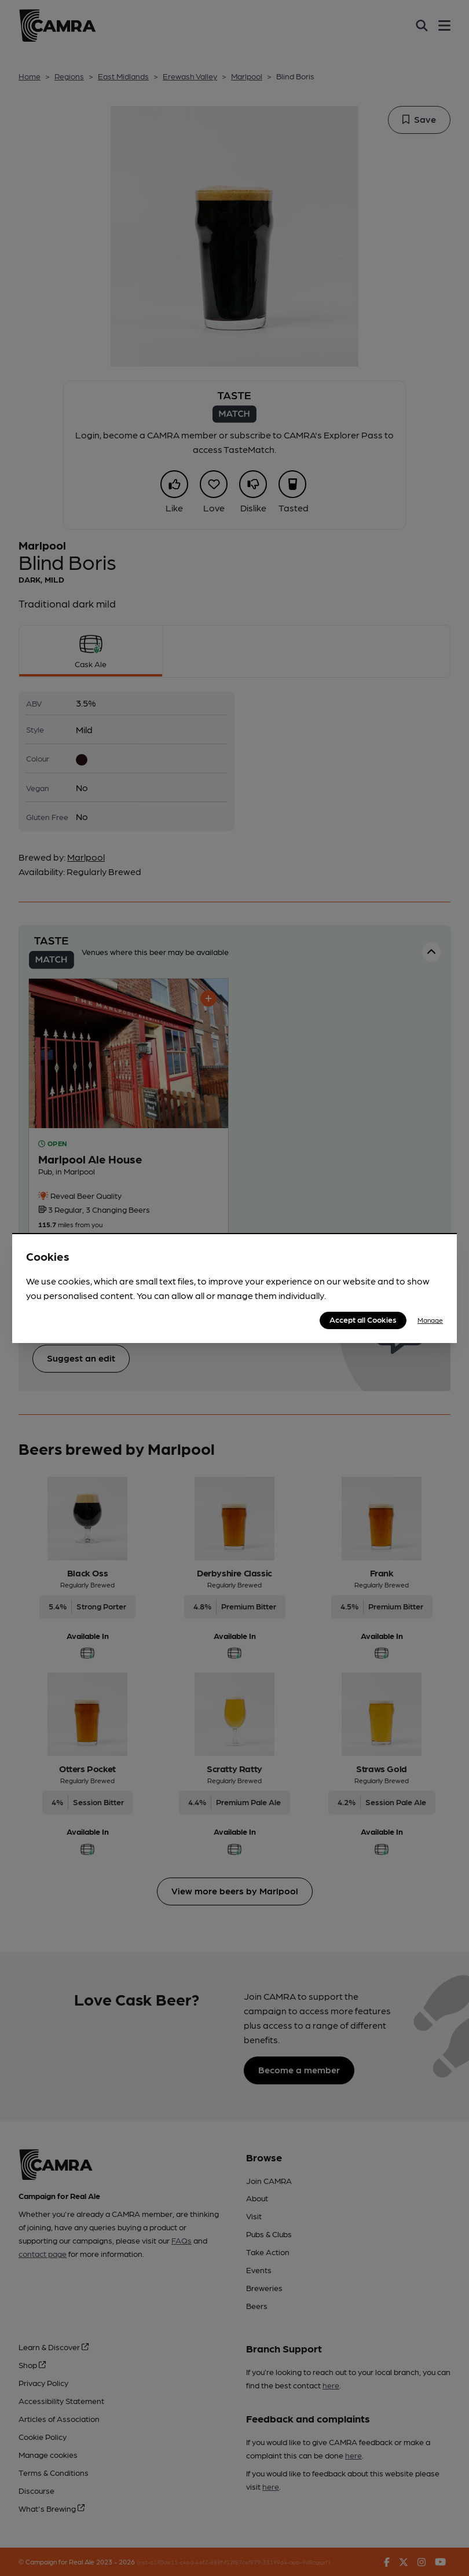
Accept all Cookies (363, 1319)
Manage (430, 1320)
